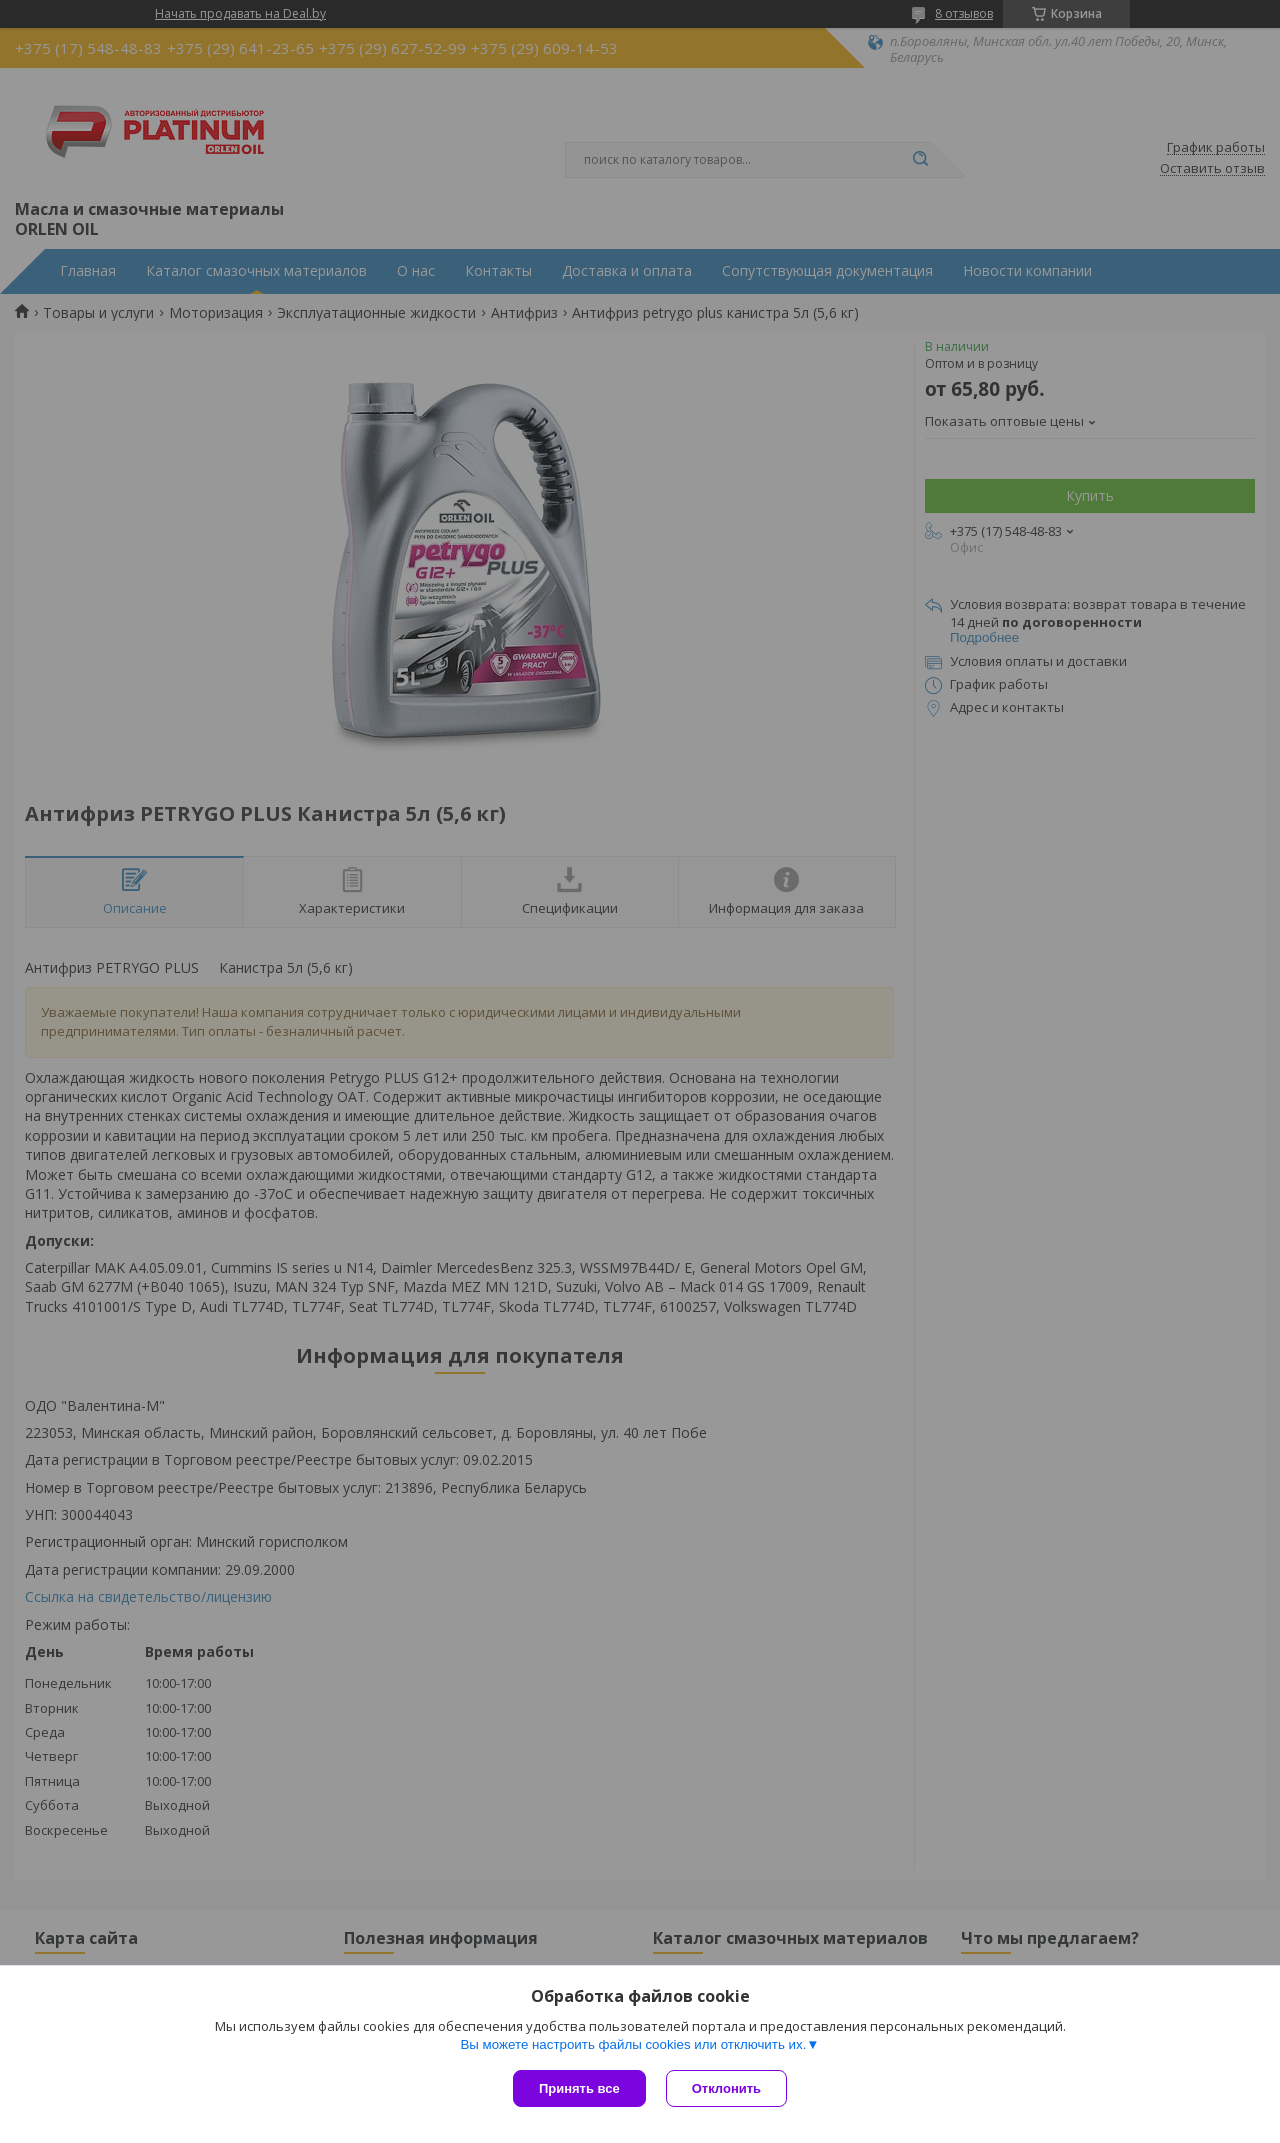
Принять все (579, 2088)
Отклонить (726, 2088)
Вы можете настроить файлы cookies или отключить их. (633, 2044)
